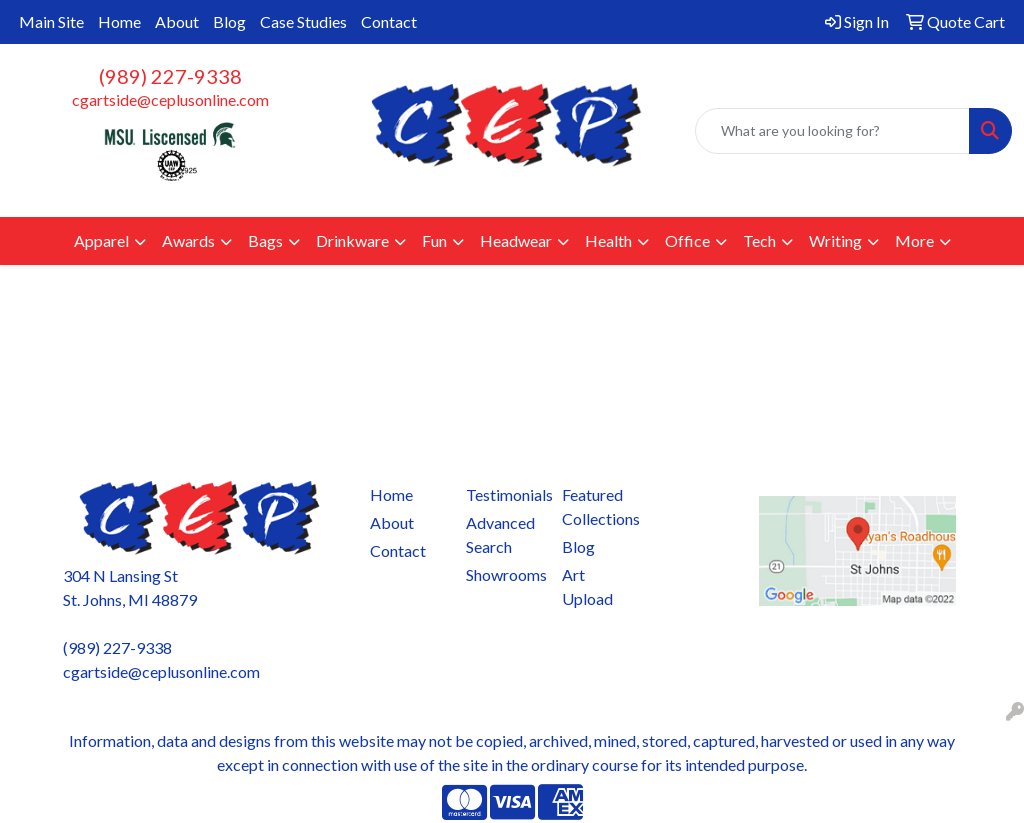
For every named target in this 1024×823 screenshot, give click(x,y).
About (177, 21)
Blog (229, 21)
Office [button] (687, 240)
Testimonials (502, 494)
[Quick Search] (832, 131)
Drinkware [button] (352, 240)
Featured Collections (598, 506)
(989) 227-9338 (170, 76)
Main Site (51, 21)
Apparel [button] (101, 240)
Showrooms (502, 574)
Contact (389, 21)
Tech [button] (759, 240)
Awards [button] (188, 240)
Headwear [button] (516, 240)
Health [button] (608, 240)
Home (119, 21)
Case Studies (303, 21)
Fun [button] (434, 240)
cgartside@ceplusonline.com (170, 99)
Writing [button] (835, 240)
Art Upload (587, 586)
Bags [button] (265, 240)
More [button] (914, 240)
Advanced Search (500, 534)
